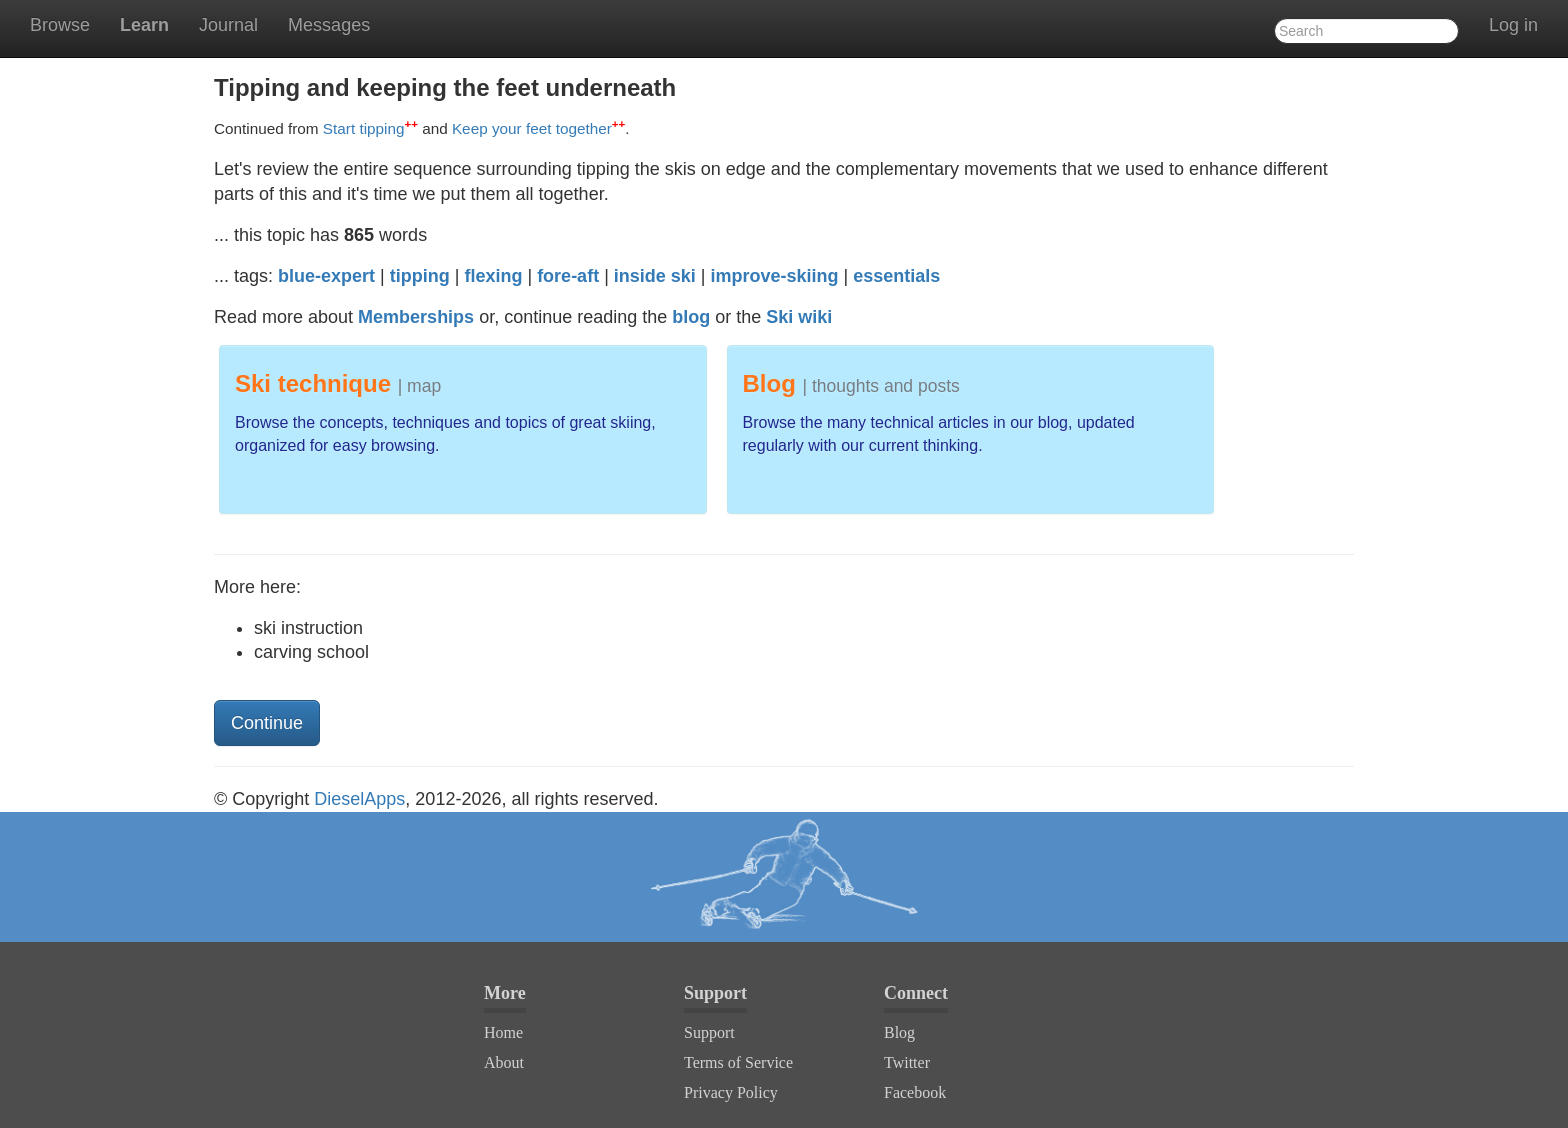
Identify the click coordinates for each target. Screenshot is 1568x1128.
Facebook (915, 1092)
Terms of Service (738, 1062)
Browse (60, 25)
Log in (1513, 25)
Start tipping (370, 128)
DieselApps (359, 799)
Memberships (416, 317)
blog (691, 317)
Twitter (907, 1062)
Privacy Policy (731, 1092)
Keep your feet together (538, 128)
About (504, 1062)
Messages (329, 25)
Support (709, 1032)
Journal (228, 25)
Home (503, 1032)
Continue (267, 723)
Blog (899, 1032)
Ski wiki (799, 317)
